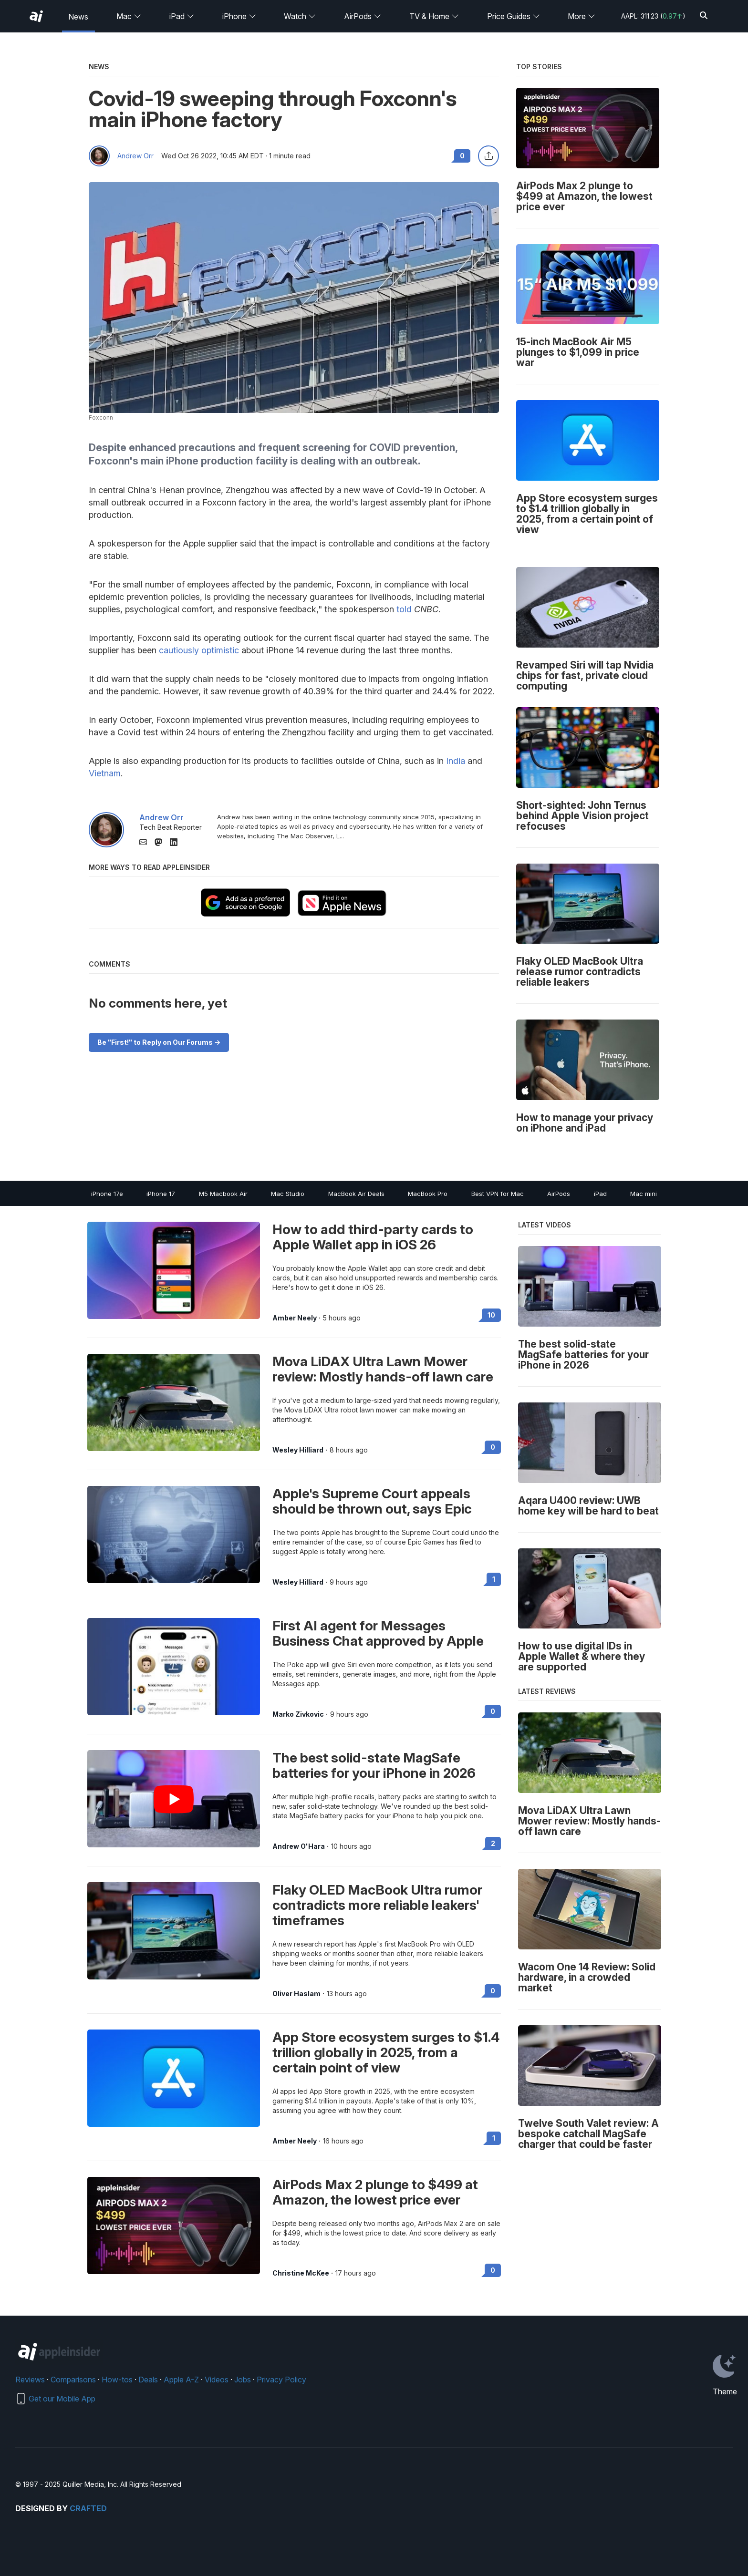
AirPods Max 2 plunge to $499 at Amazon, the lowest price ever (375, 2192)
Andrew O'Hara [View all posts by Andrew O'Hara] (298, 1846)
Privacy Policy (281, 2379)
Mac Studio (287, 1193)
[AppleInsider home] (36, 16)
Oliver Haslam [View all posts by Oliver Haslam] (296, 1994)
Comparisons (73, 2379)
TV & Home (434, 16)
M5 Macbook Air (223, 1193)
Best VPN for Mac (497, 1193)
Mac (128, 16)
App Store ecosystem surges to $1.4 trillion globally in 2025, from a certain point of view (385, 2052)
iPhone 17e (107, 1193)
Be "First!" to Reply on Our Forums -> (158, 1042)
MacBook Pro (427, 1193)
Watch (300, 16)
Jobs (242, 2379)
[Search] (703, 16)
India (455, 761)
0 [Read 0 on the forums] (492, 1447)
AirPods (362, 16)
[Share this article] (488, 155)
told (404, 609)
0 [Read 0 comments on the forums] (462, 156)
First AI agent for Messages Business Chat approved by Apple (378, 1633)
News (78, 16)
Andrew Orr (135, 156)
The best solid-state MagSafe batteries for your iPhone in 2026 (374, 1765)
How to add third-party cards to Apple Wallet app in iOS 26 (372, 1237)
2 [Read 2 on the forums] (493, 1843)
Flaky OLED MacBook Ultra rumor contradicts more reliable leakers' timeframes (377, 1905)
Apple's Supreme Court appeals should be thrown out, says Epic (372, 1501)
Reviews (30, 2379)
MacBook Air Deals (356, 1193)
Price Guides (513, 16)
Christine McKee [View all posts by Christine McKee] (300, 2273)
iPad (181, 16)
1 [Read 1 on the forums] (493, 1579)
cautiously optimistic (199, 650)
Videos (217, 2379)
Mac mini (643, 1193)
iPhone (239, 16)
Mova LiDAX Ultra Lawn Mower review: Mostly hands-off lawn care (382, 1369)
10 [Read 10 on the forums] (491, 1315)
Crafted (88, 2508)
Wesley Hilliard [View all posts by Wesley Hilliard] (297, 1450)
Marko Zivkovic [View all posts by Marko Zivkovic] (298, 1714)
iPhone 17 (160, 1193)
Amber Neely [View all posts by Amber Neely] (294, 1318)
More (581, 16)
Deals (148, 2379)
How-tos (117, 2379)
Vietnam (105, 773)
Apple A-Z (181, 2379)
